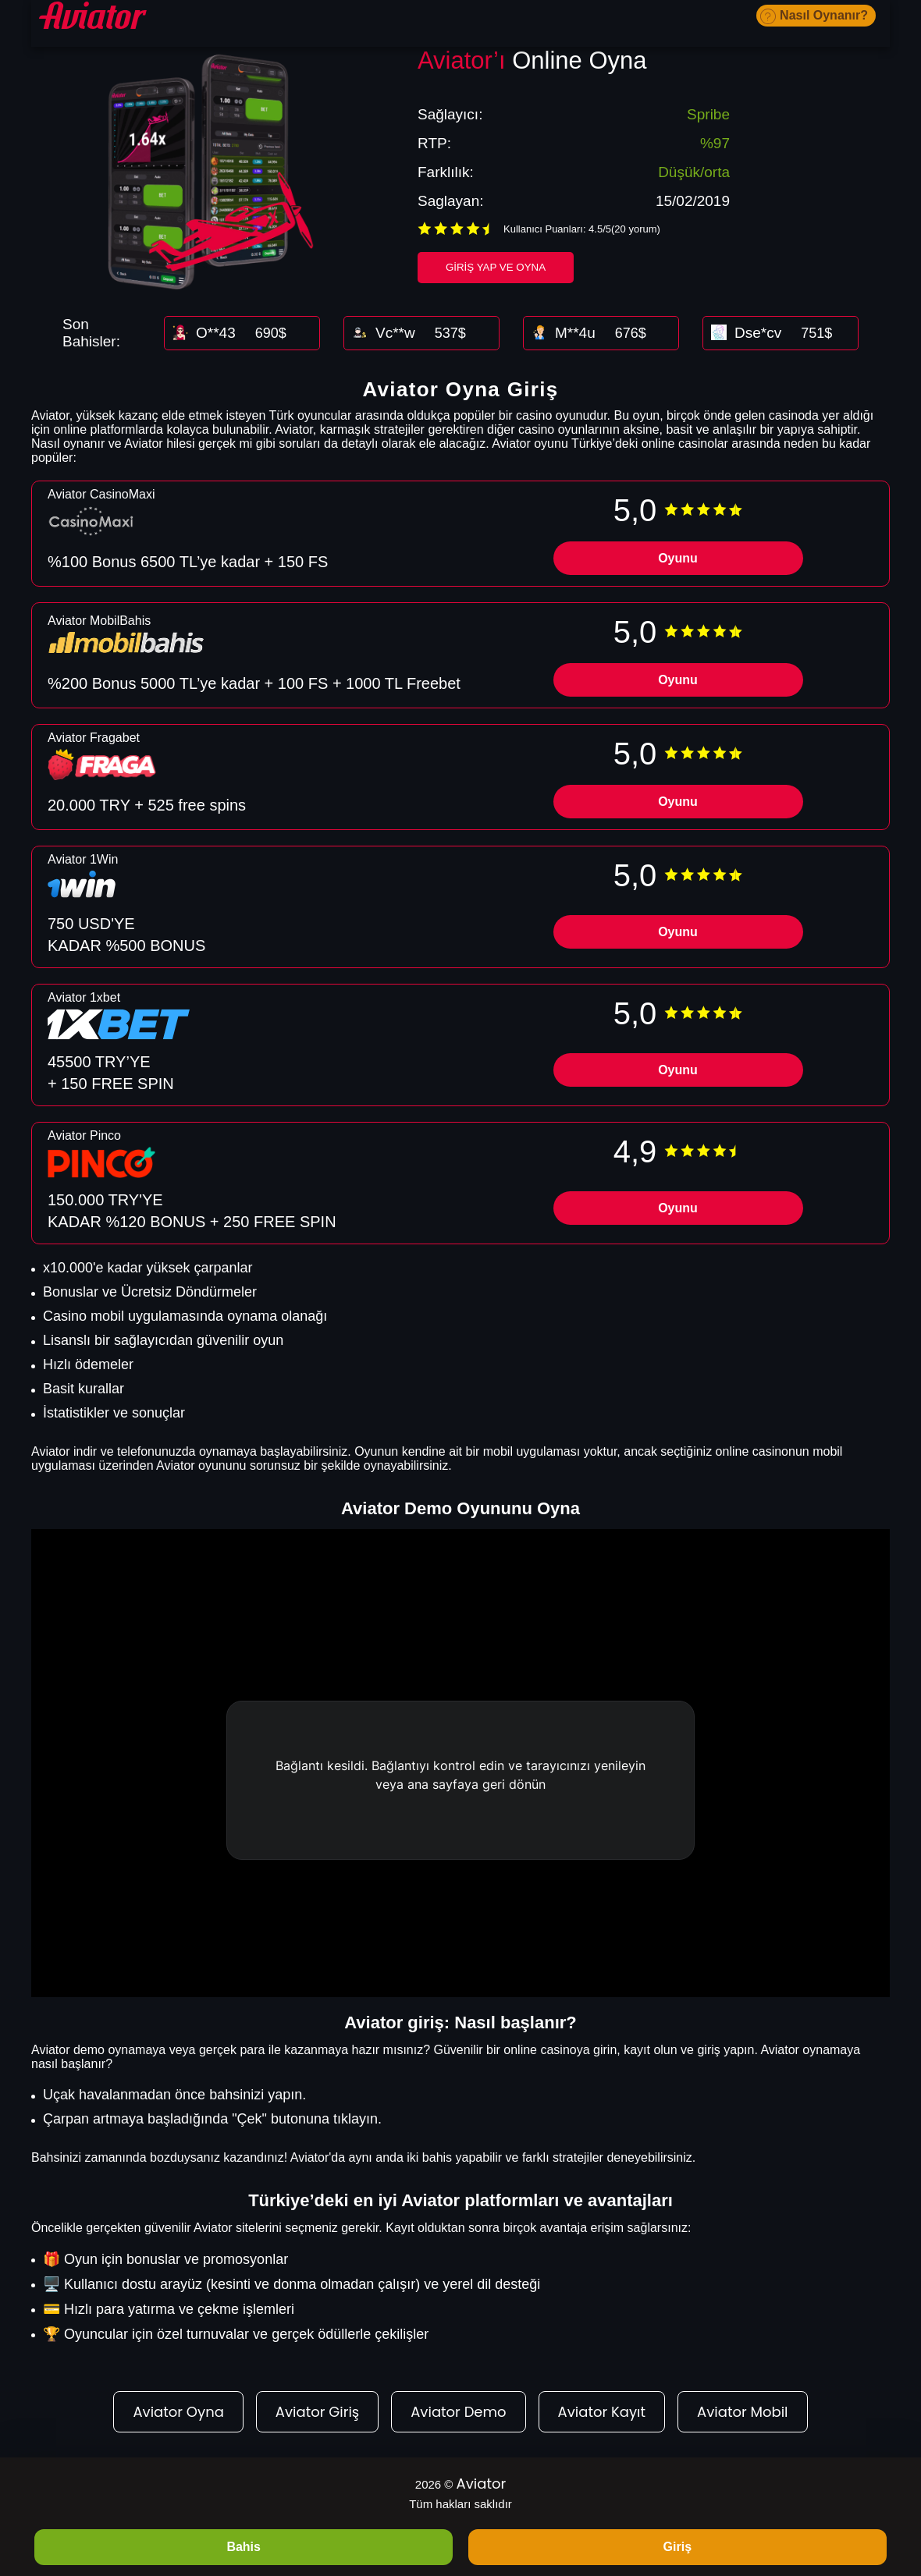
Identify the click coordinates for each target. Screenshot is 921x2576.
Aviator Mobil (742, 2412)
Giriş (677, 2546)
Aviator (482, 2483)
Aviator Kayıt (601, 2412)
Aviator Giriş (317, 2412)
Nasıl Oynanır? (824, 15)
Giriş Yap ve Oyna (496, 267)
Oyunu (678, 558)
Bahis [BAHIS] (243, 2546)
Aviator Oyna (178, 2412)
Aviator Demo (458, 2412)
